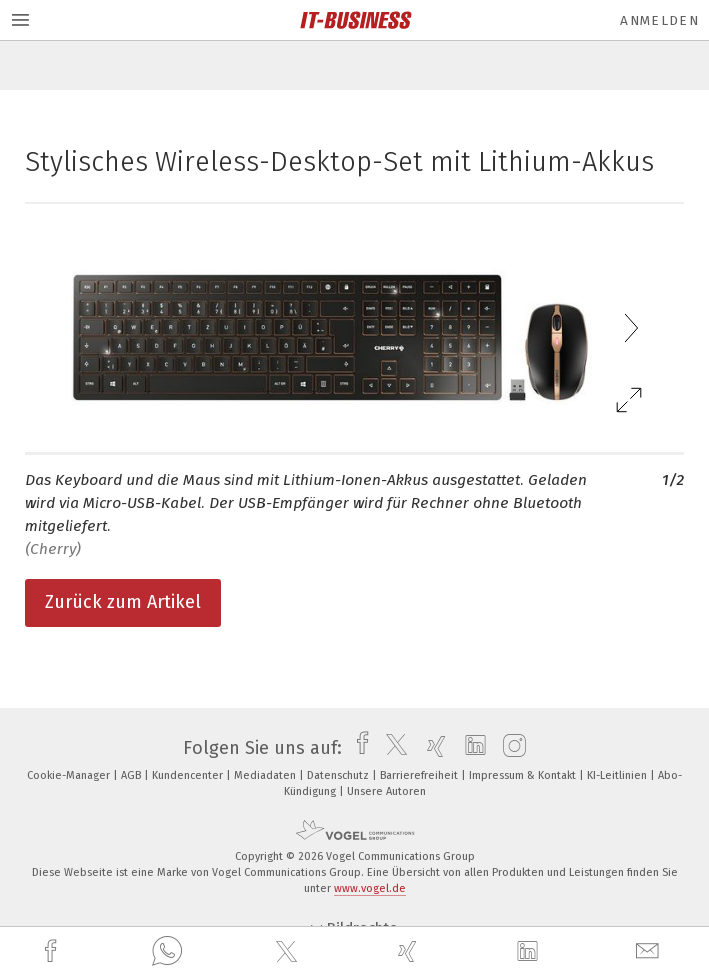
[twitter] (289, 952)
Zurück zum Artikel (123, 602)
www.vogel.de (370, 888)
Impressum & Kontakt (524, 775)
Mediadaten (266, 775)
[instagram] (509, 748)
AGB (132, 775)
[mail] (650, 951)
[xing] (410, 951)
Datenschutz (339, 775)
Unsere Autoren (386, 791)
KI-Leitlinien (618, 775)
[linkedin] (530, 952)
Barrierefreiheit (420, 775)
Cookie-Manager (70, 775)
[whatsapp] (167, 952)
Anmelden (659, 20)
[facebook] (53, 951)
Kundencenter (189, 775)
